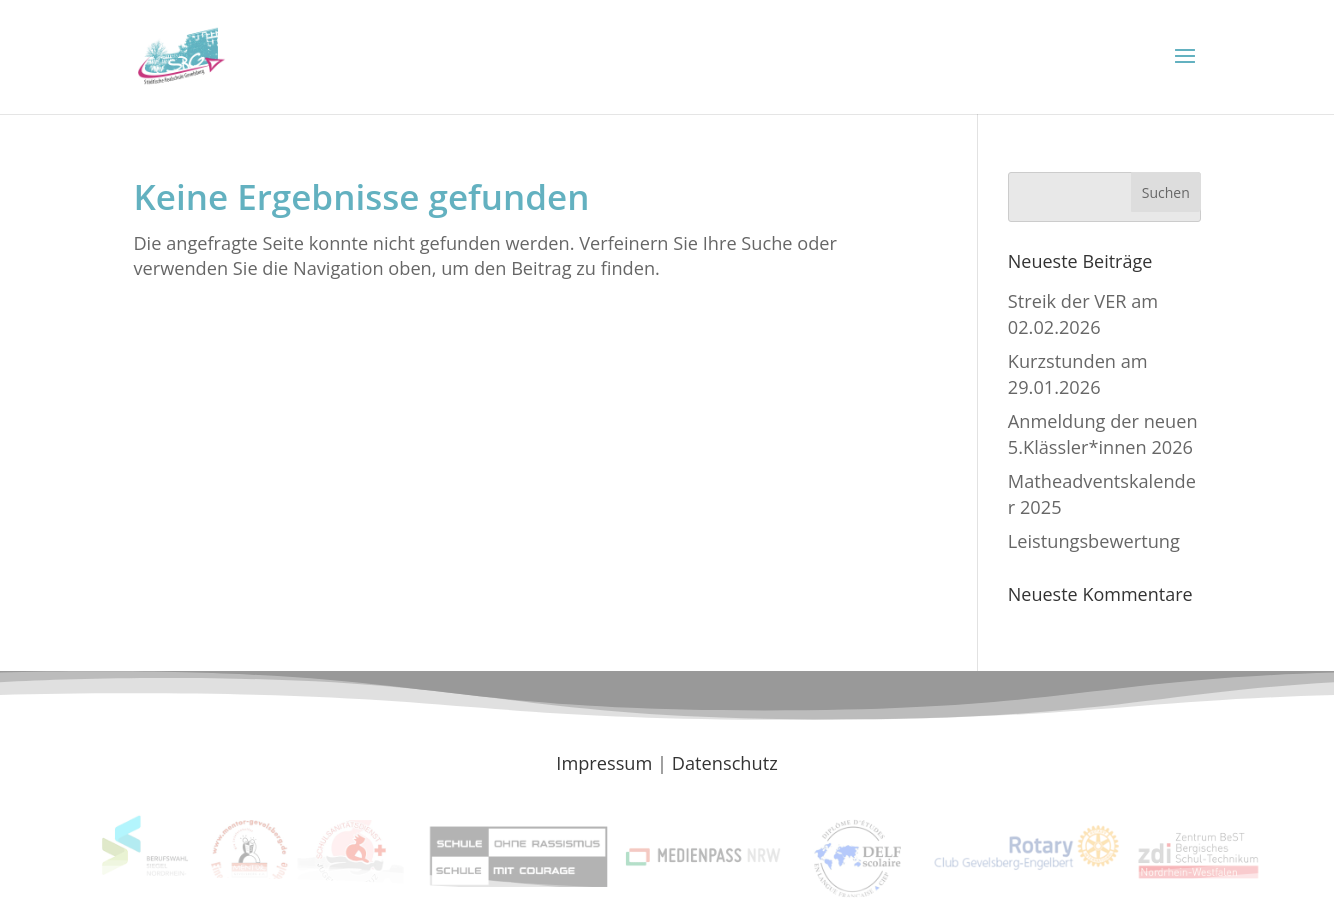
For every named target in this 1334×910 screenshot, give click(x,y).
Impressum (604, 763)
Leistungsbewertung (1094, 541)
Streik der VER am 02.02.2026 (1083, 313)
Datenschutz (725, 763)
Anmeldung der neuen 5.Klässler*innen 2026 (1103, 433)
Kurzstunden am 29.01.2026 (1078, 373)
